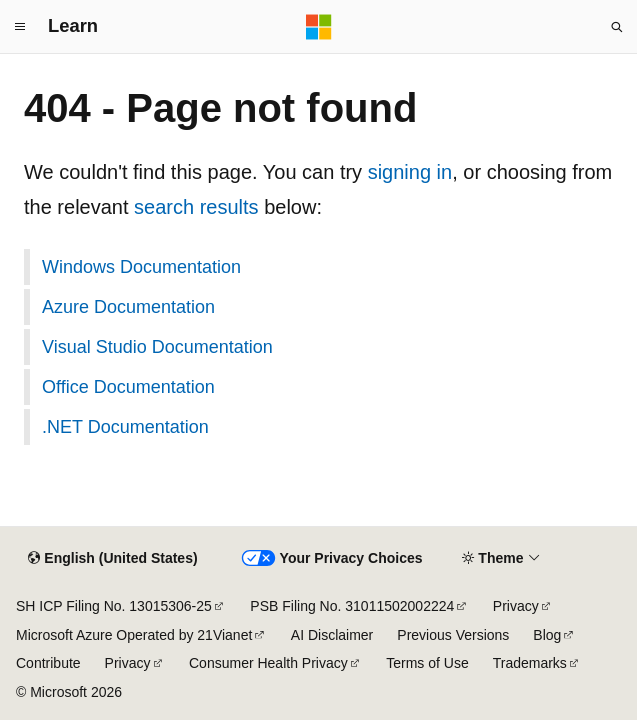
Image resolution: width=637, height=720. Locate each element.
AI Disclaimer (332, 635)
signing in (410, 172)
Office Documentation (128, 387)
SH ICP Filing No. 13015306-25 (114, 606)
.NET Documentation (125, 427)
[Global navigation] (20, 27)
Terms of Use (427, 663)
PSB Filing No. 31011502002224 (352, 606)
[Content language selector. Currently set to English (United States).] (112, 559)
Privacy (516, 606)
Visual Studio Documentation (157, 347)
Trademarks (530, 663)
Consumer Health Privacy (268, 663)
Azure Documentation (128, 307)
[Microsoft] (319, 27)
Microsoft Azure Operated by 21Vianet (134, 635)
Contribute (48, 663)
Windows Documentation (141, 267)
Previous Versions (453, 635)
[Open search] (617, 27)
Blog (547, 635)
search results (196, 207)
